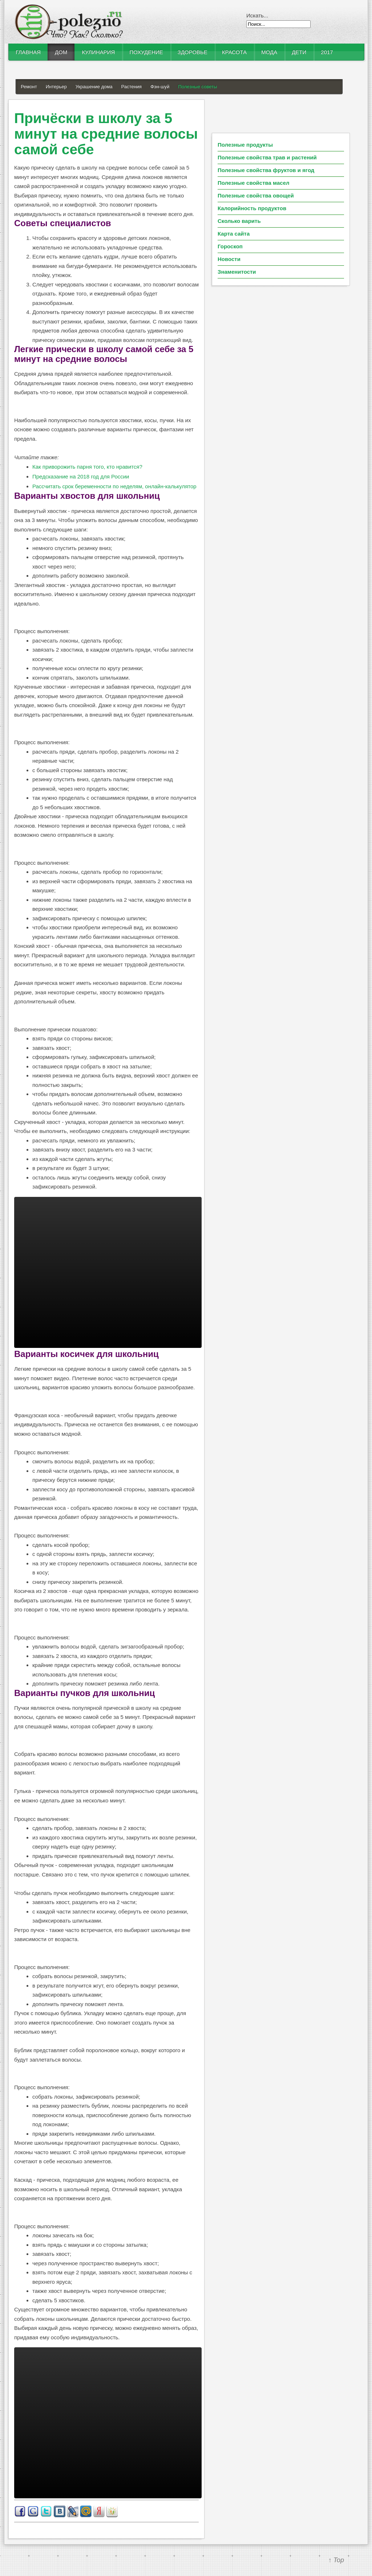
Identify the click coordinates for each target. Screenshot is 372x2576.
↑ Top (336, 2560)
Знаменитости (237, 272)
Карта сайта (234, 234)
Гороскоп (230, 246)
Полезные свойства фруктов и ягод (266, 170)
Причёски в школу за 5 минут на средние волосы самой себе (106, 133)
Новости (229, 259)
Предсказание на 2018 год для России (80, 476)
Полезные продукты (245, 145)
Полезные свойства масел (254, 183)
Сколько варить (239, 221)
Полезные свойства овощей (256, 195)
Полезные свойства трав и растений (267, 157)
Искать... (257, 15)
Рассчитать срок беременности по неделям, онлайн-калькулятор (114, 486)
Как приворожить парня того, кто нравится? (87, 467)
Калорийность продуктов (252, 208)
